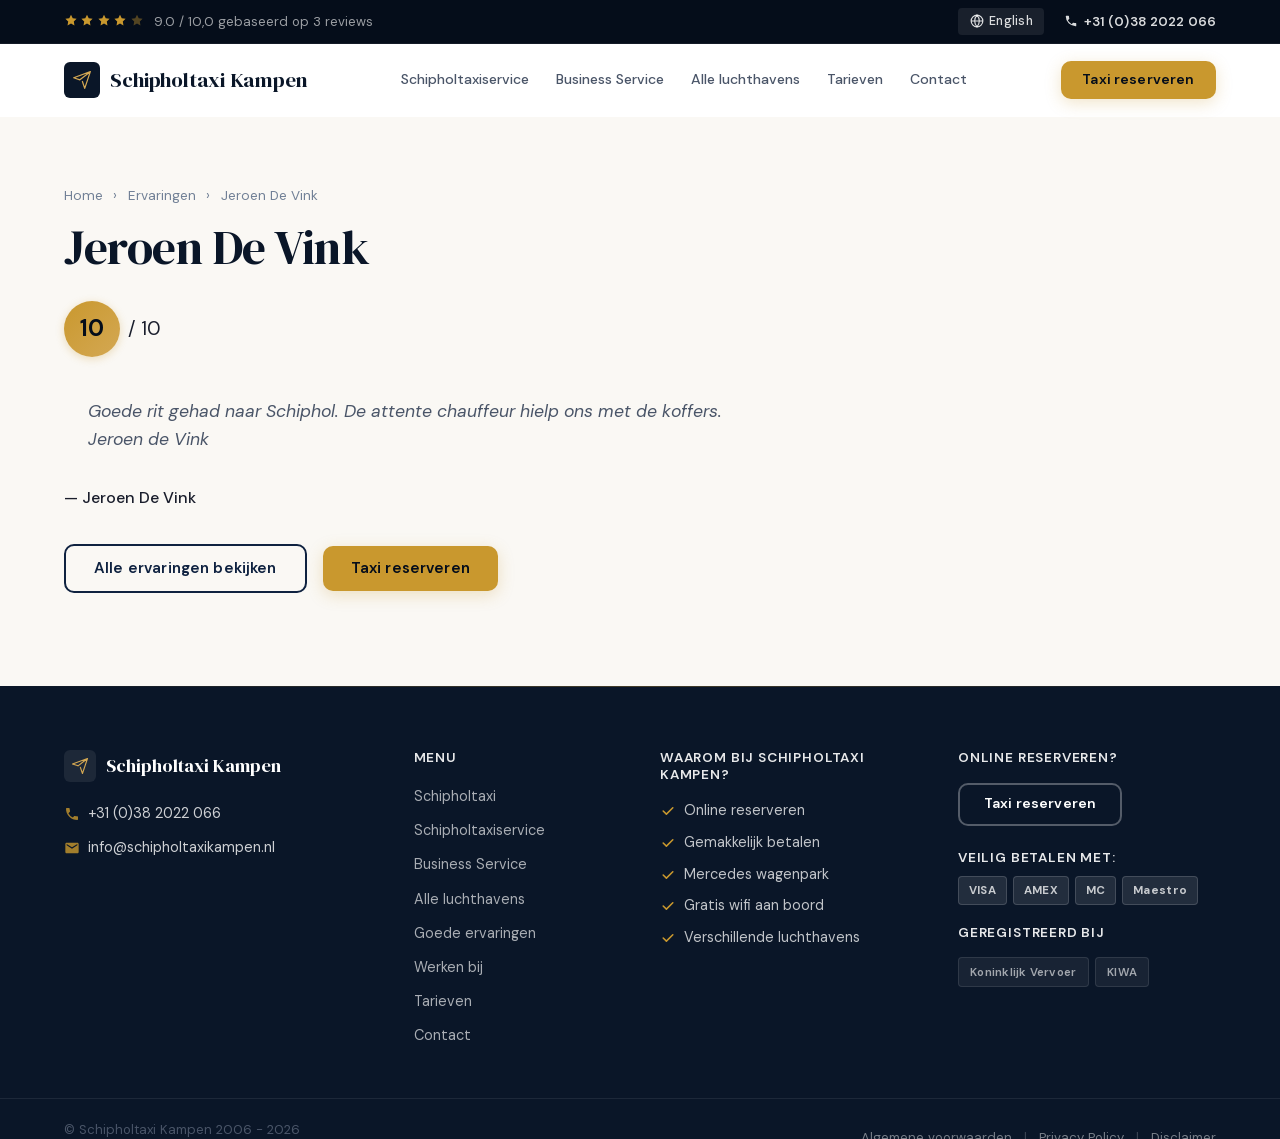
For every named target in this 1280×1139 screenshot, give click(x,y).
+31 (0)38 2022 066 (1140, 21)
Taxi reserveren (1138, 79)
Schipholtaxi (455, 796)
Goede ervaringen (475, 933)
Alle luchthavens (745, 79)
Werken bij (448, 967)
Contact (938, 79)
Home (83, 195)
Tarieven (855, 79)
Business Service (610, 79)
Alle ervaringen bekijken (185, 568)
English (1001, 21)
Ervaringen (162, 195)
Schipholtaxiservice (465, 79)
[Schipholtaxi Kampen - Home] (185, 80)
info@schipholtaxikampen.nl (181, 847)
